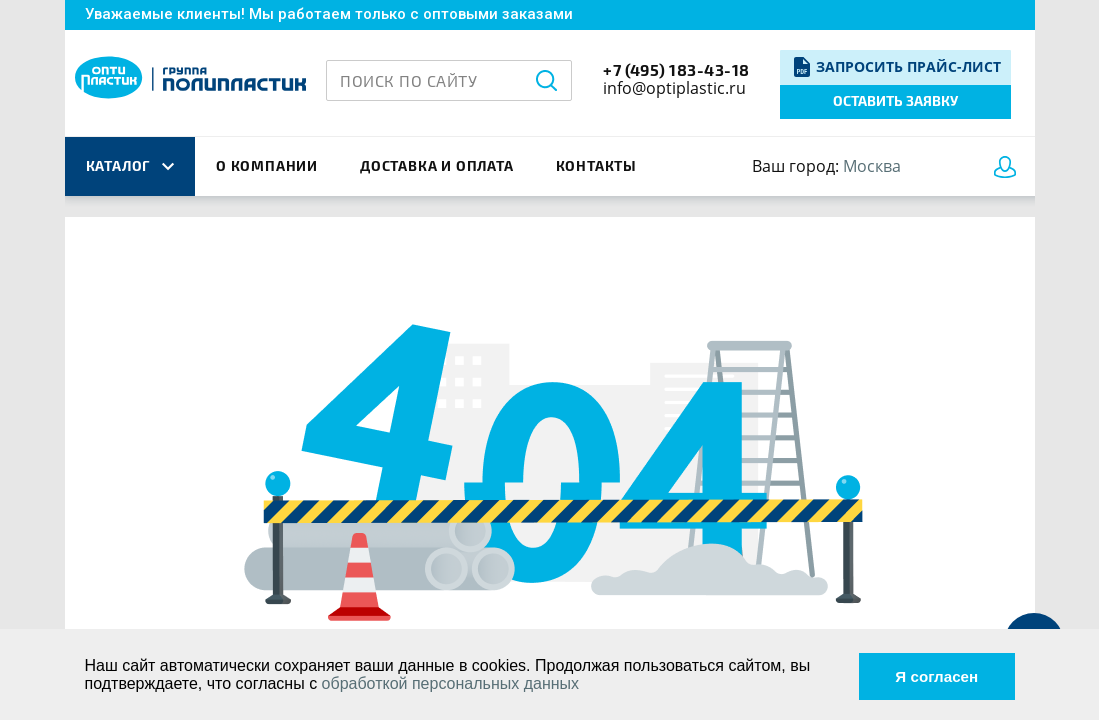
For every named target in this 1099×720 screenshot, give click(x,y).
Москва (872, 166)
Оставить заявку (895, 100)
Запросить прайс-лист (908, 66)
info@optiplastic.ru (674, 88)
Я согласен (932, 674)
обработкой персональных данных (451, 683)
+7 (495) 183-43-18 (676, 69)
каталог (130, 165)
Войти (1009, 166)
